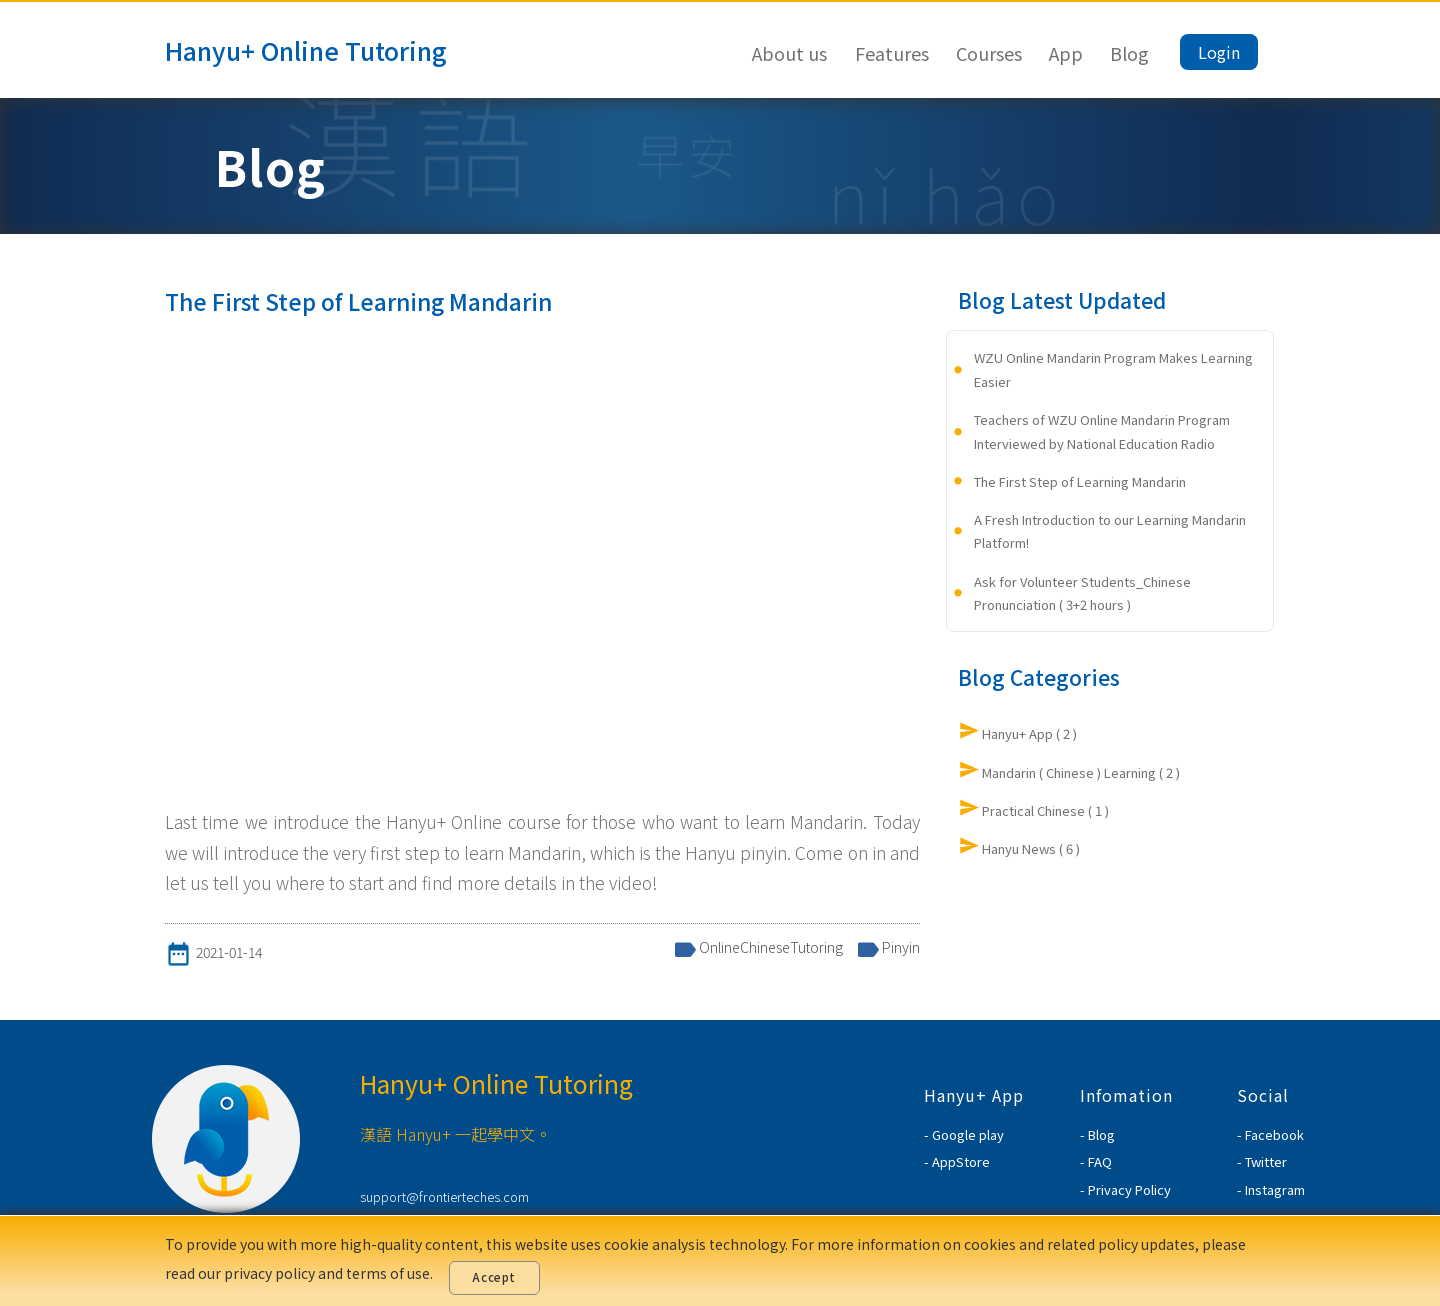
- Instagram (1271, 1189)
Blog (1129, 53)
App (1066, 53)
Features (892, 53)
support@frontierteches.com (444, 1196)
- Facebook (1270, 1134)
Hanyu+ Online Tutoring (306, 50)
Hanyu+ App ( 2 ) (1029, 733)
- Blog (1097, 1134)
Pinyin (901, 947)
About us (789, 53)
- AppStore (957, 1161)
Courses (989, 53)
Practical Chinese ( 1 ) (1045, 810)
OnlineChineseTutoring (771, 947)
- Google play (964, 1134)
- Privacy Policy (1125, 1189)
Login (1219, 52)
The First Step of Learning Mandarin (1080, 481)
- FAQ (1096, 1161)
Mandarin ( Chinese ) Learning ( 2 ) (1081, 772)
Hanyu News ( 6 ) (1031, 848)
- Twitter (1262, 1161)
